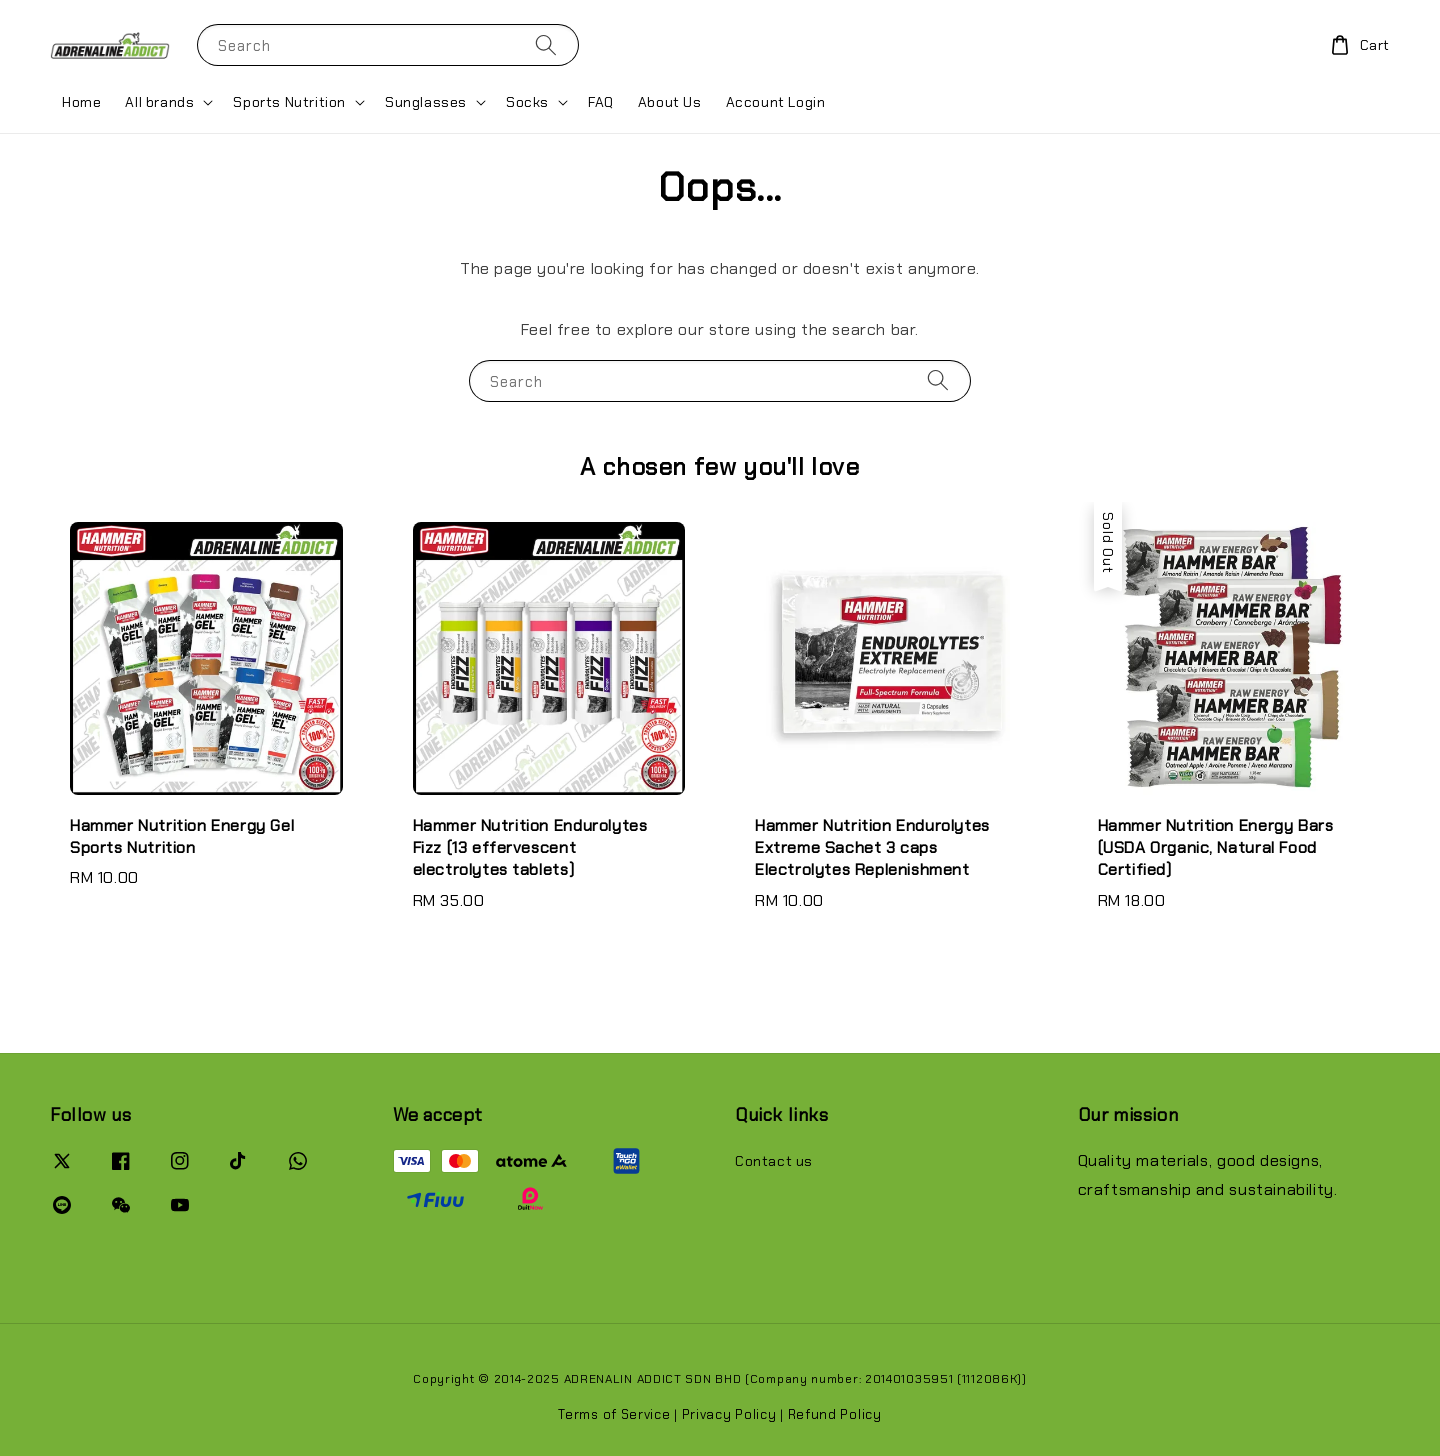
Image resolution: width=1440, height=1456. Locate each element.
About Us (670, 102)
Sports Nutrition (289, 102)
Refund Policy (835, 1414)
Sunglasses (426, 102)
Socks (527, 102)
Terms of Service (614, 1414)
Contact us (774, 1161)
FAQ (601, 102)
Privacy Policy (729, 1414)
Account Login (776, 102)
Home (81, 102)
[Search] (546, 44)
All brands (159, 102)
